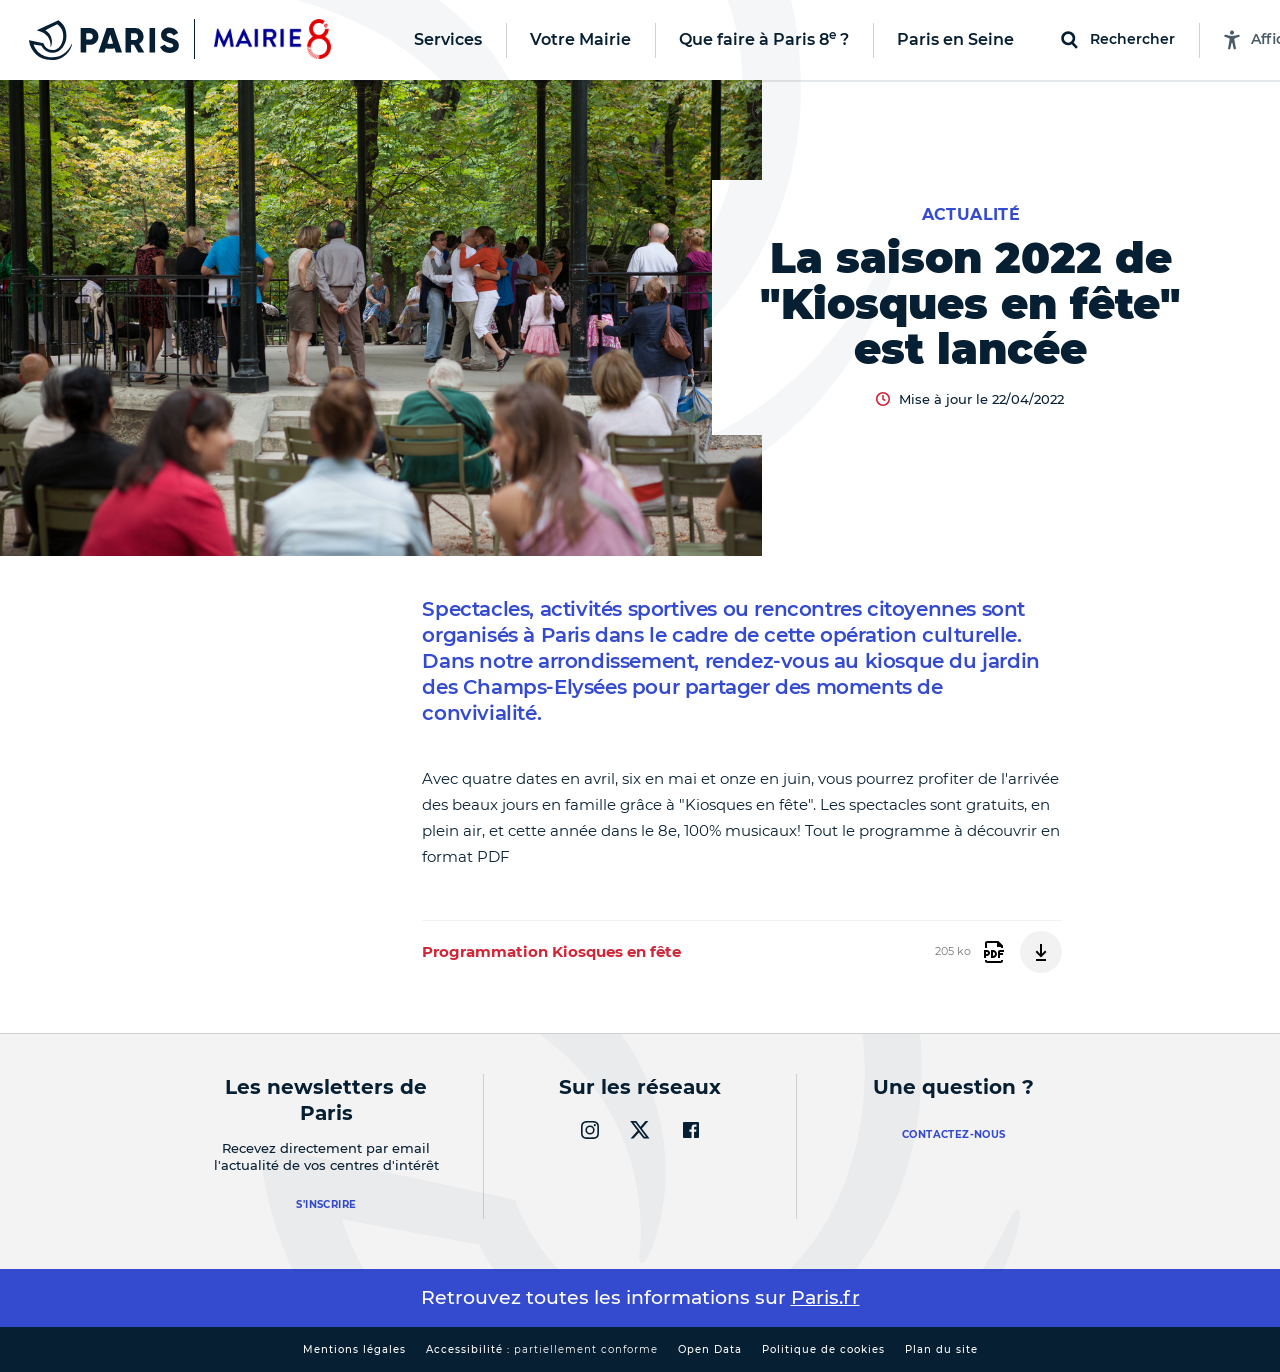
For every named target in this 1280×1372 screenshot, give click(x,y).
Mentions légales (354, 1349)
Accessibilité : (542, 1349)
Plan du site (941, 1349)
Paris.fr (825, 1297)
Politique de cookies (823, 1349)
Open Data (710, 1349)
